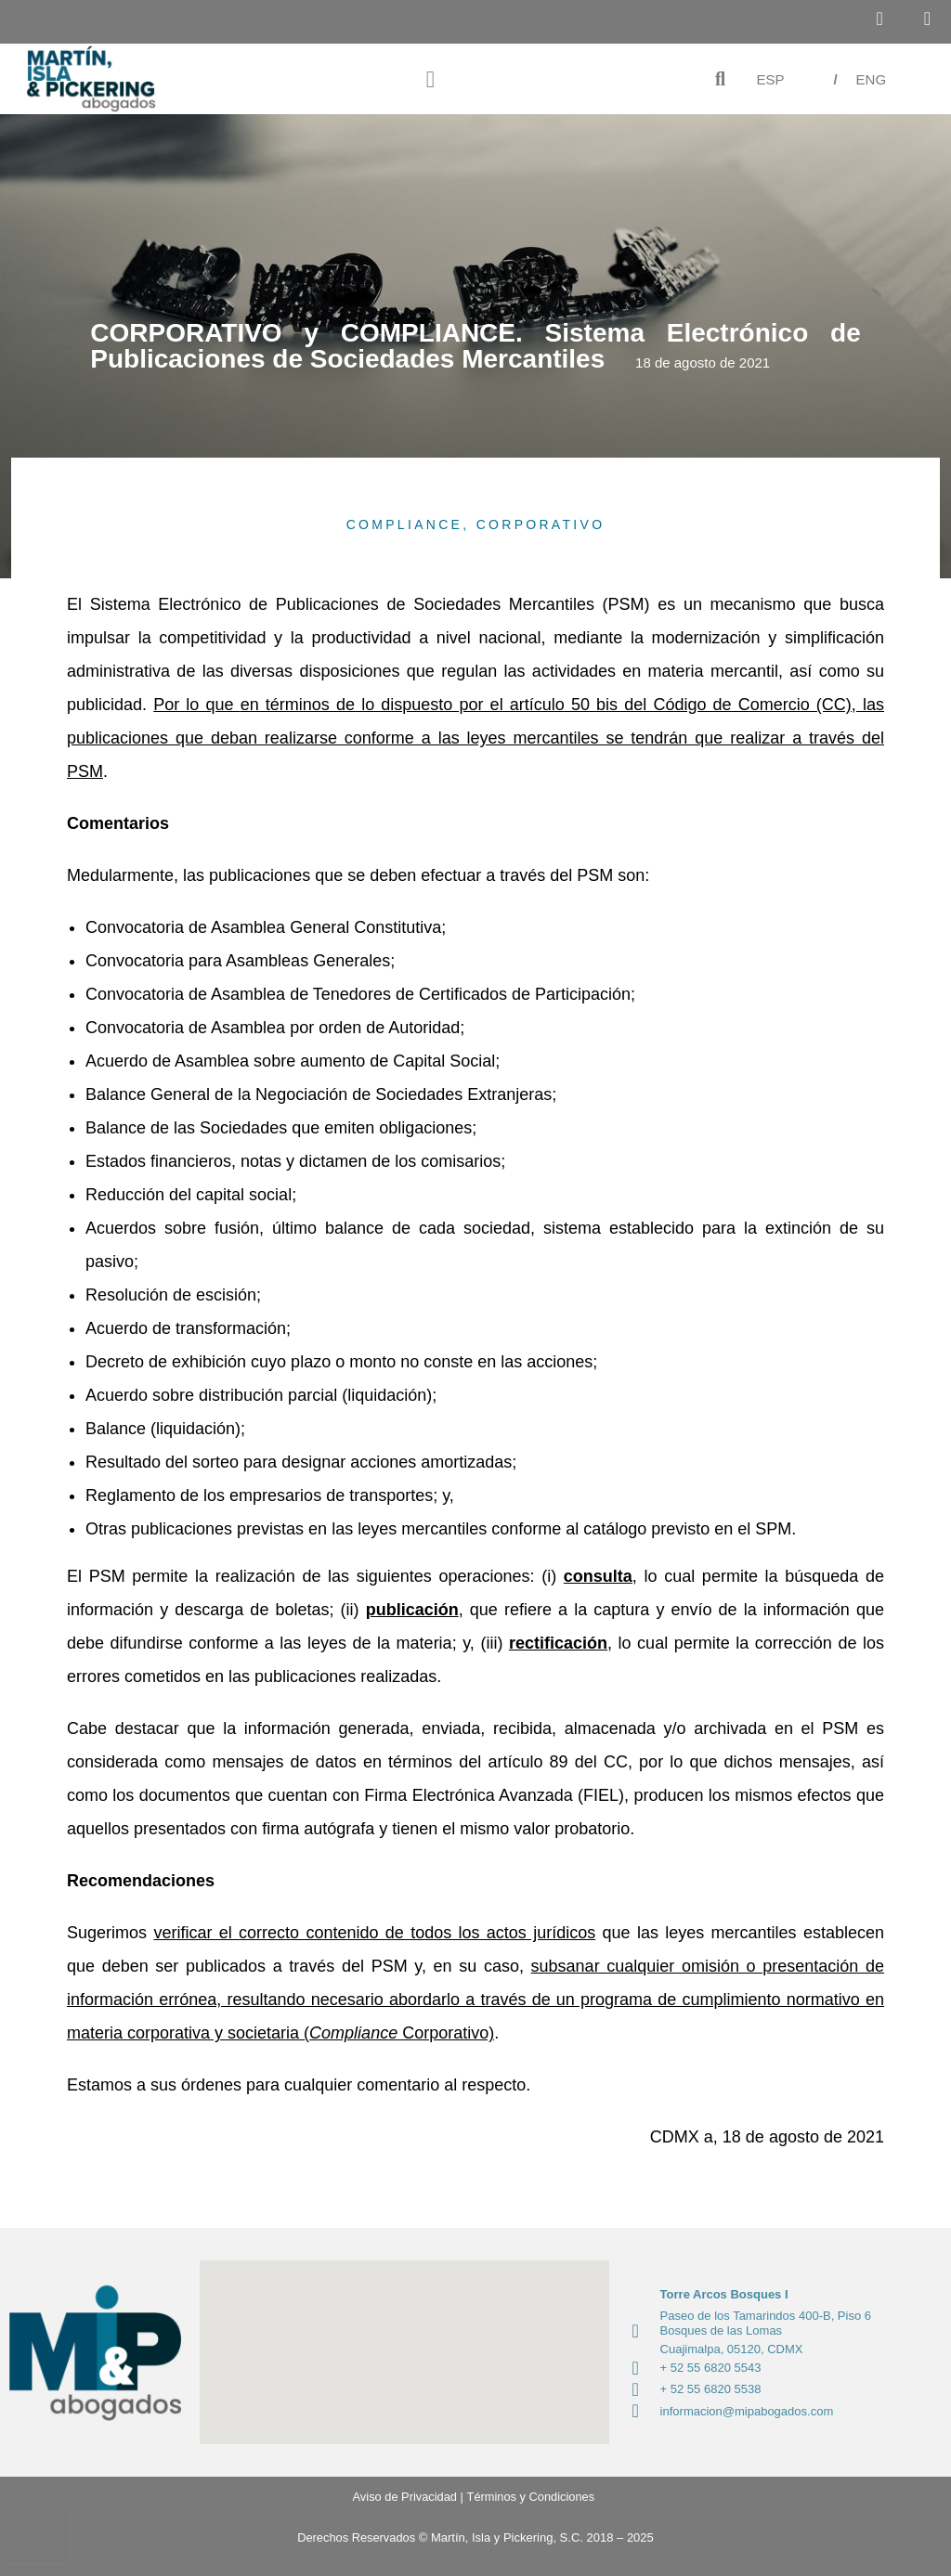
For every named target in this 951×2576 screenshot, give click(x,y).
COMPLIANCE (404, 524)
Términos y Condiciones (530, 2497)
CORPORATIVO (541, 524)
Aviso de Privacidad (398, 2497)
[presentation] (36, 2535)
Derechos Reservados (356, 2537)
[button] (430, 79)
